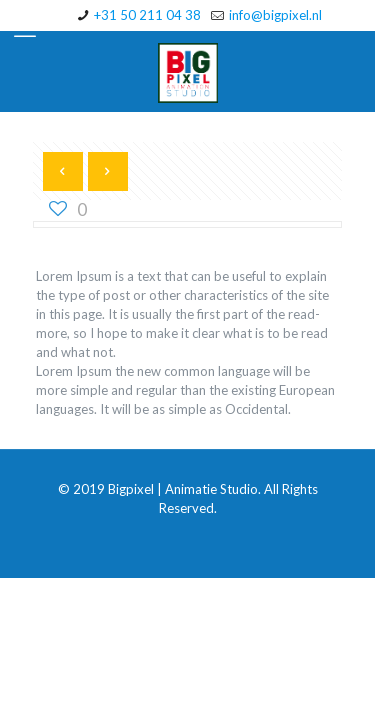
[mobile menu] (27, 30)
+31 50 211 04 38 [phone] (147, 15)
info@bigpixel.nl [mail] (275, 15)
